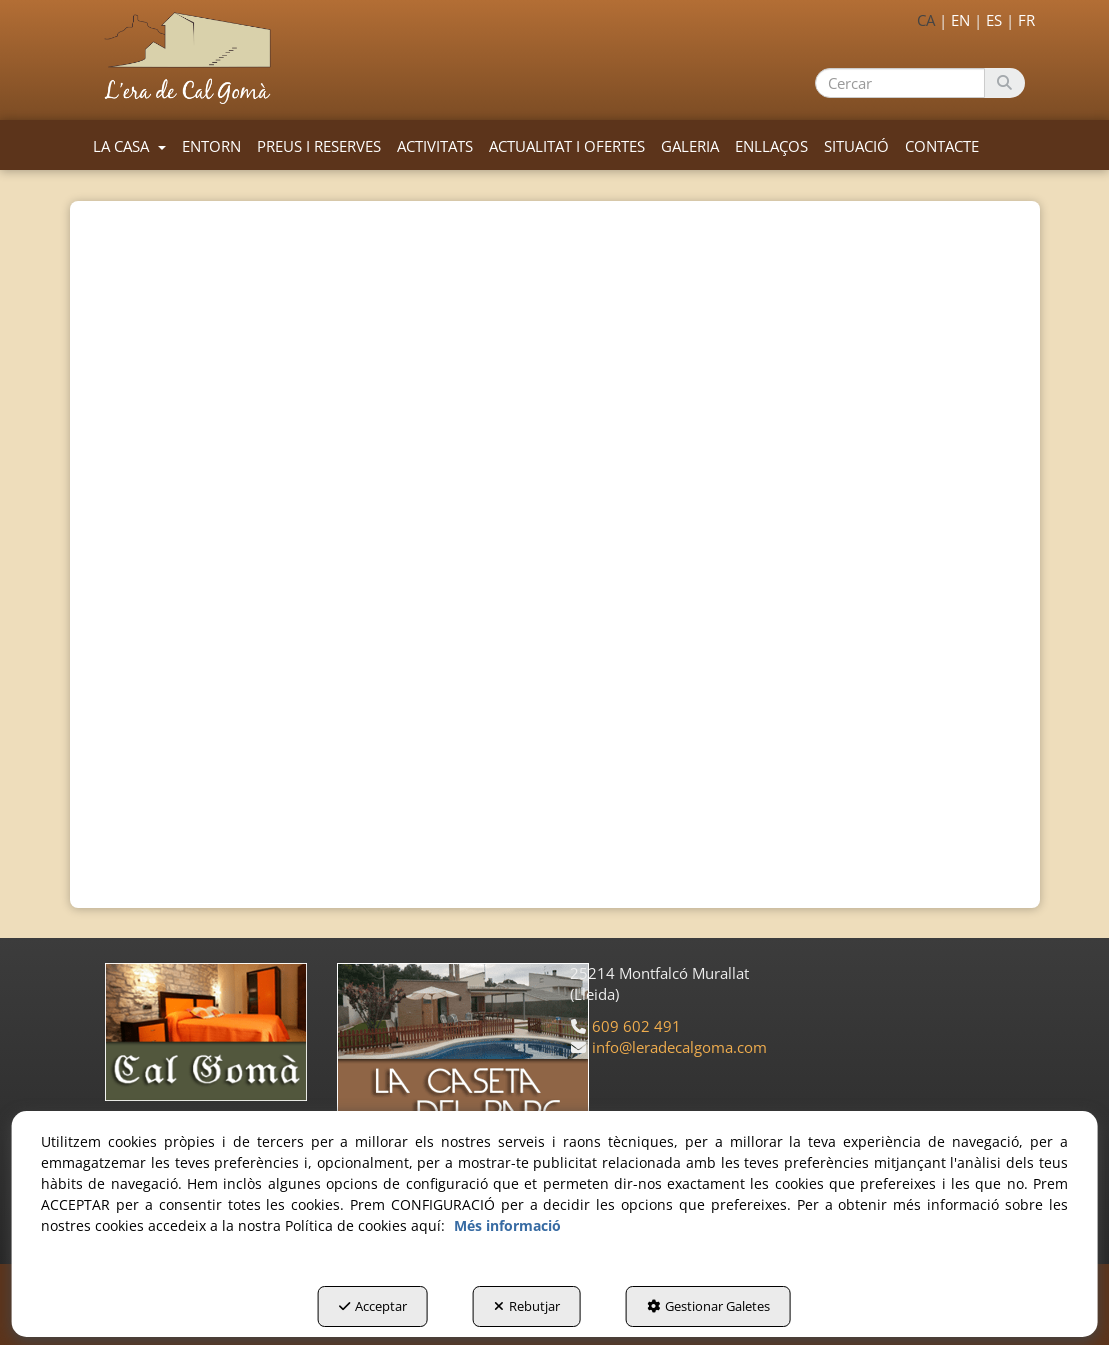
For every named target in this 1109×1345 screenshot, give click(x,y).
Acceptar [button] (373, 1306)
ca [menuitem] (926, 20)
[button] (191, 58)
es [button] (994, 20)
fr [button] (1026, 20)
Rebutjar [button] (527, 1306)
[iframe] (555, 476)
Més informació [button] (507, 1225)
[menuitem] (956, 18)
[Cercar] (1004, 83)
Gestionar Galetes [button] (708, 1306)
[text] (899, 83)
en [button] (960, 20)
